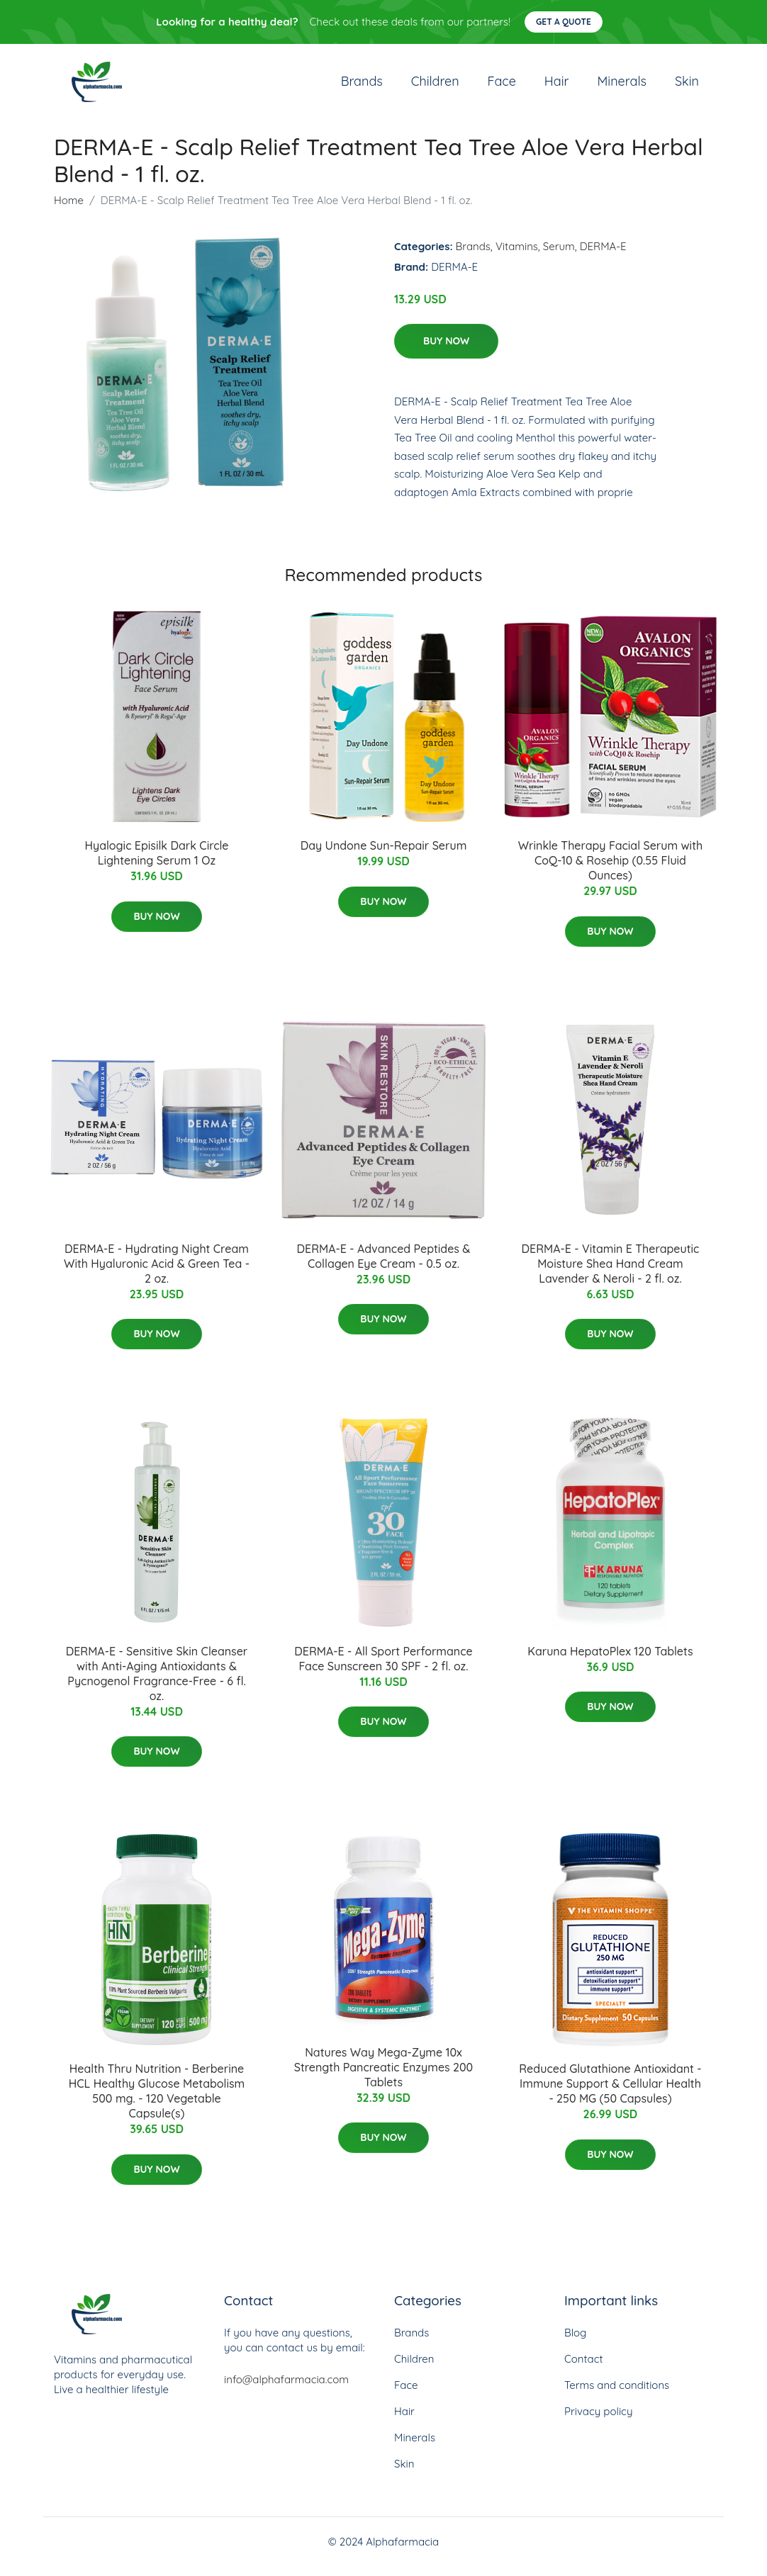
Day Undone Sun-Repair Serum (384, 855)
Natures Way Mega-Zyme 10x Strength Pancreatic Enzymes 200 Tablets (384, 2077)
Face (502, 86)
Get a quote (563, 21)
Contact (583, 2368)
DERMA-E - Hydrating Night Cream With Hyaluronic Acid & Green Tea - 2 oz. (157, 1273)
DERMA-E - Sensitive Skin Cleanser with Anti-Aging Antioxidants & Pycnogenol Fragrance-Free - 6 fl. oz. (157, 1683)
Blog (575, 2342)
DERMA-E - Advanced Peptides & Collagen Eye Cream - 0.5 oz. (384, 1266)
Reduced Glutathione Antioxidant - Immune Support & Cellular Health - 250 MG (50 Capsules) (610, 2094)
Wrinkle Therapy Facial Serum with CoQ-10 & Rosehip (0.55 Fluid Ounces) (610, 870)
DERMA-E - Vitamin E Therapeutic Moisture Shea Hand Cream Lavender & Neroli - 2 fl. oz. (611, 1273)
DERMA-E (603, 256)
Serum (559, 256)
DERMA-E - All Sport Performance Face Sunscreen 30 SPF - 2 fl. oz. (383, 1668)
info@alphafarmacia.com (286, 2389)
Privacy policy (598, 2421)
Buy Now (446, 350)
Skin (687, 86)
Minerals (621, 86)
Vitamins (517, 256)
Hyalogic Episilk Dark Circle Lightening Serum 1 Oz (156, 862)
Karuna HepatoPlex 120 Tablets (610, 1661)
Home (69, 210)
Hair (556, 86)
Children (435, 86)
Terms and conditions (616, 2395)
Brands (362, 86)
